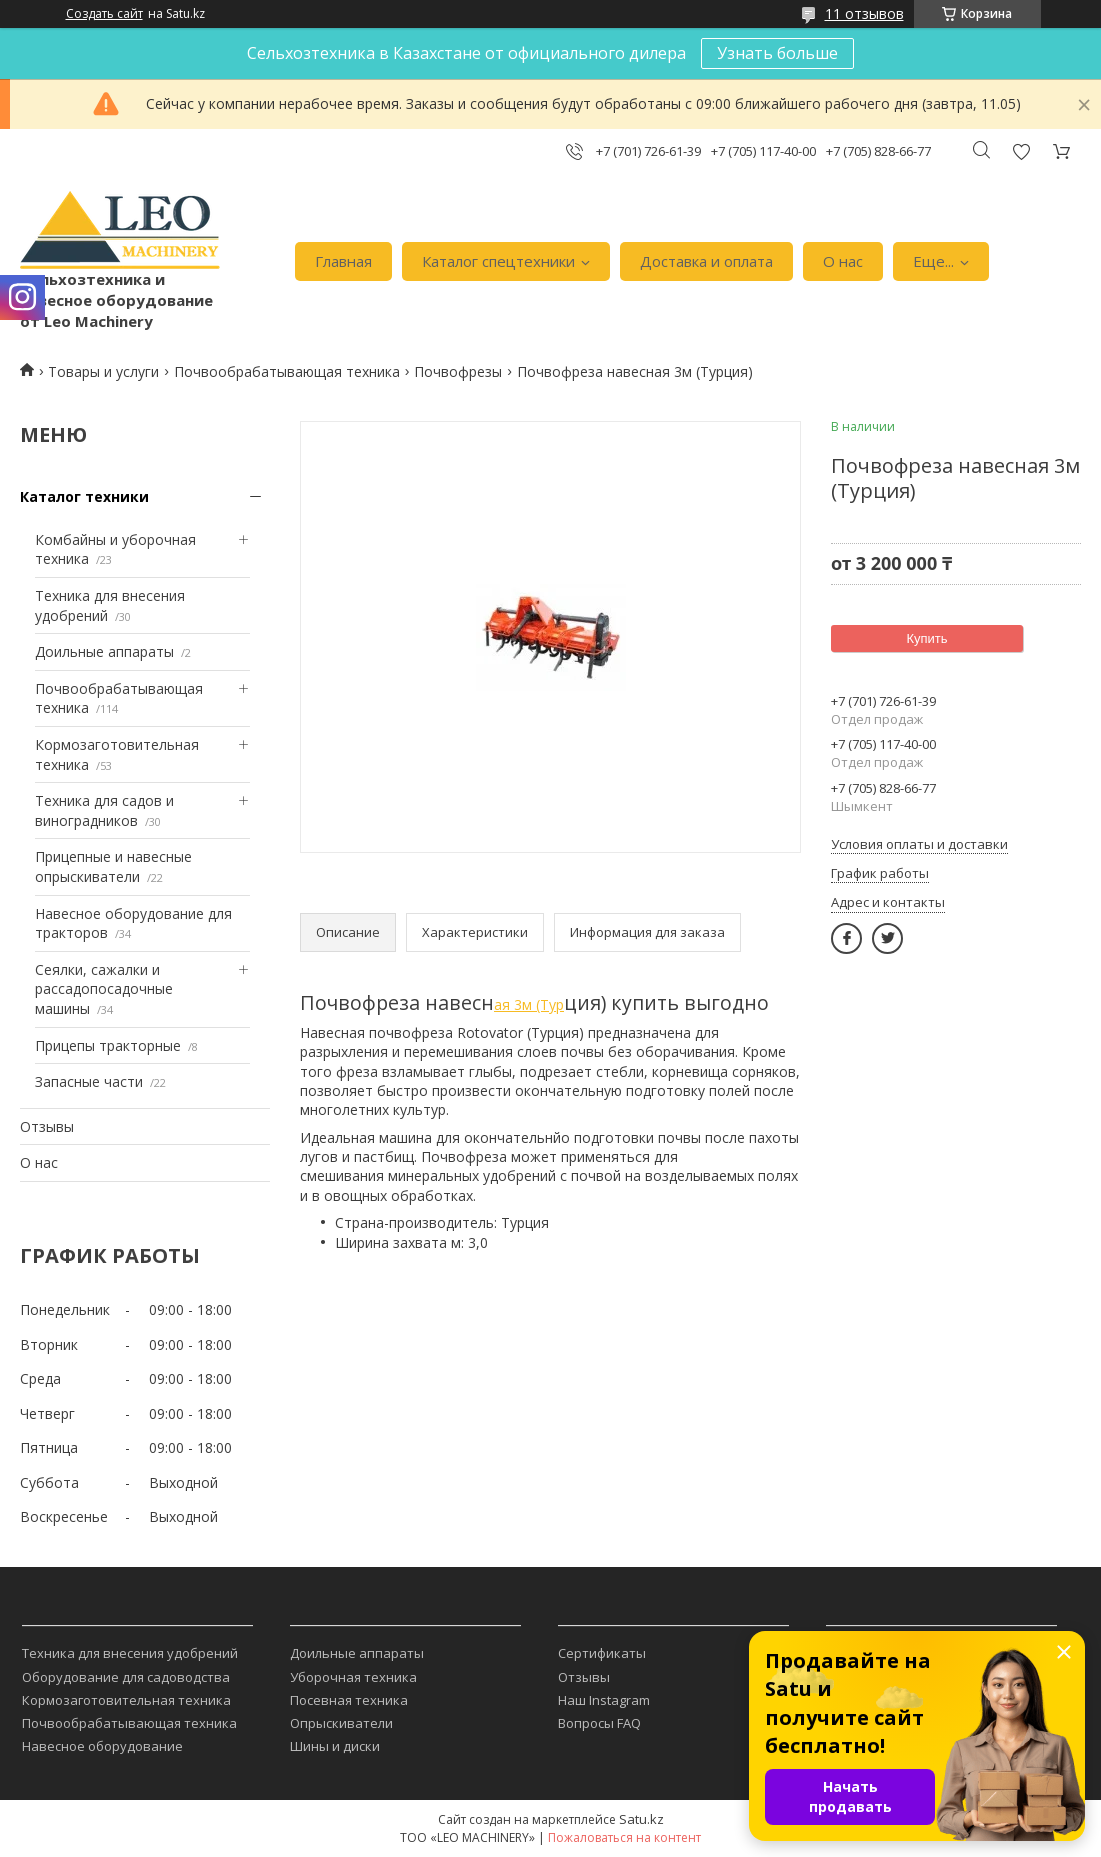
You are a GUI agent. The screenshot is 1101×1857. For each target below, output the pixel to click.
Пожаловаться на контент (624, 1837)
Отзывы (47, 1126)
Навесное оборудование (102, 1746)
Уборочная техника (353, 1677)
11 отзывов (864, 13)
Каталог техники (84, 496)
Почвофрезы (458, 371)
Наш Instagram (604, 1700)
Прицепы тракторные (108, 1045)
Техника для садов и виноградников (104, 810)
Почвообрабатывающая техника (287, 371)
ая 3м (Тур (529, 1004)
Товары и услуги (103, 371)
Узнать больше (777, 53)
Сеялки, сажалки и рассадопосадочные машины (104, 989)
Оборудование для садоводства (126, 1677)
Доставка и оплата (706, 261)
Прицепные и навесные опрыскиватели (113, 866)
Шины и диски (335, 1746)
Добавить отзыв (1021, 151)
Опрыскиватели (341, 1723)
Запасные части (89, 1081)
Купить (926, 638)
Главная (343, 261)
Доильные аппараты (104, 651)
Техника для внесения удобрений (130, 1653)
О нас (843, 261)
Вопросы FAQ (599, 1723)
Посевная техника (349, 1700)
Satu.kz (641, 1819)
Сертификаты (602, 1653)
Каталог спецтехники (498, 261)
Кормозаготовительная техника (126, 1700)
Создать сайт (104, 14)
